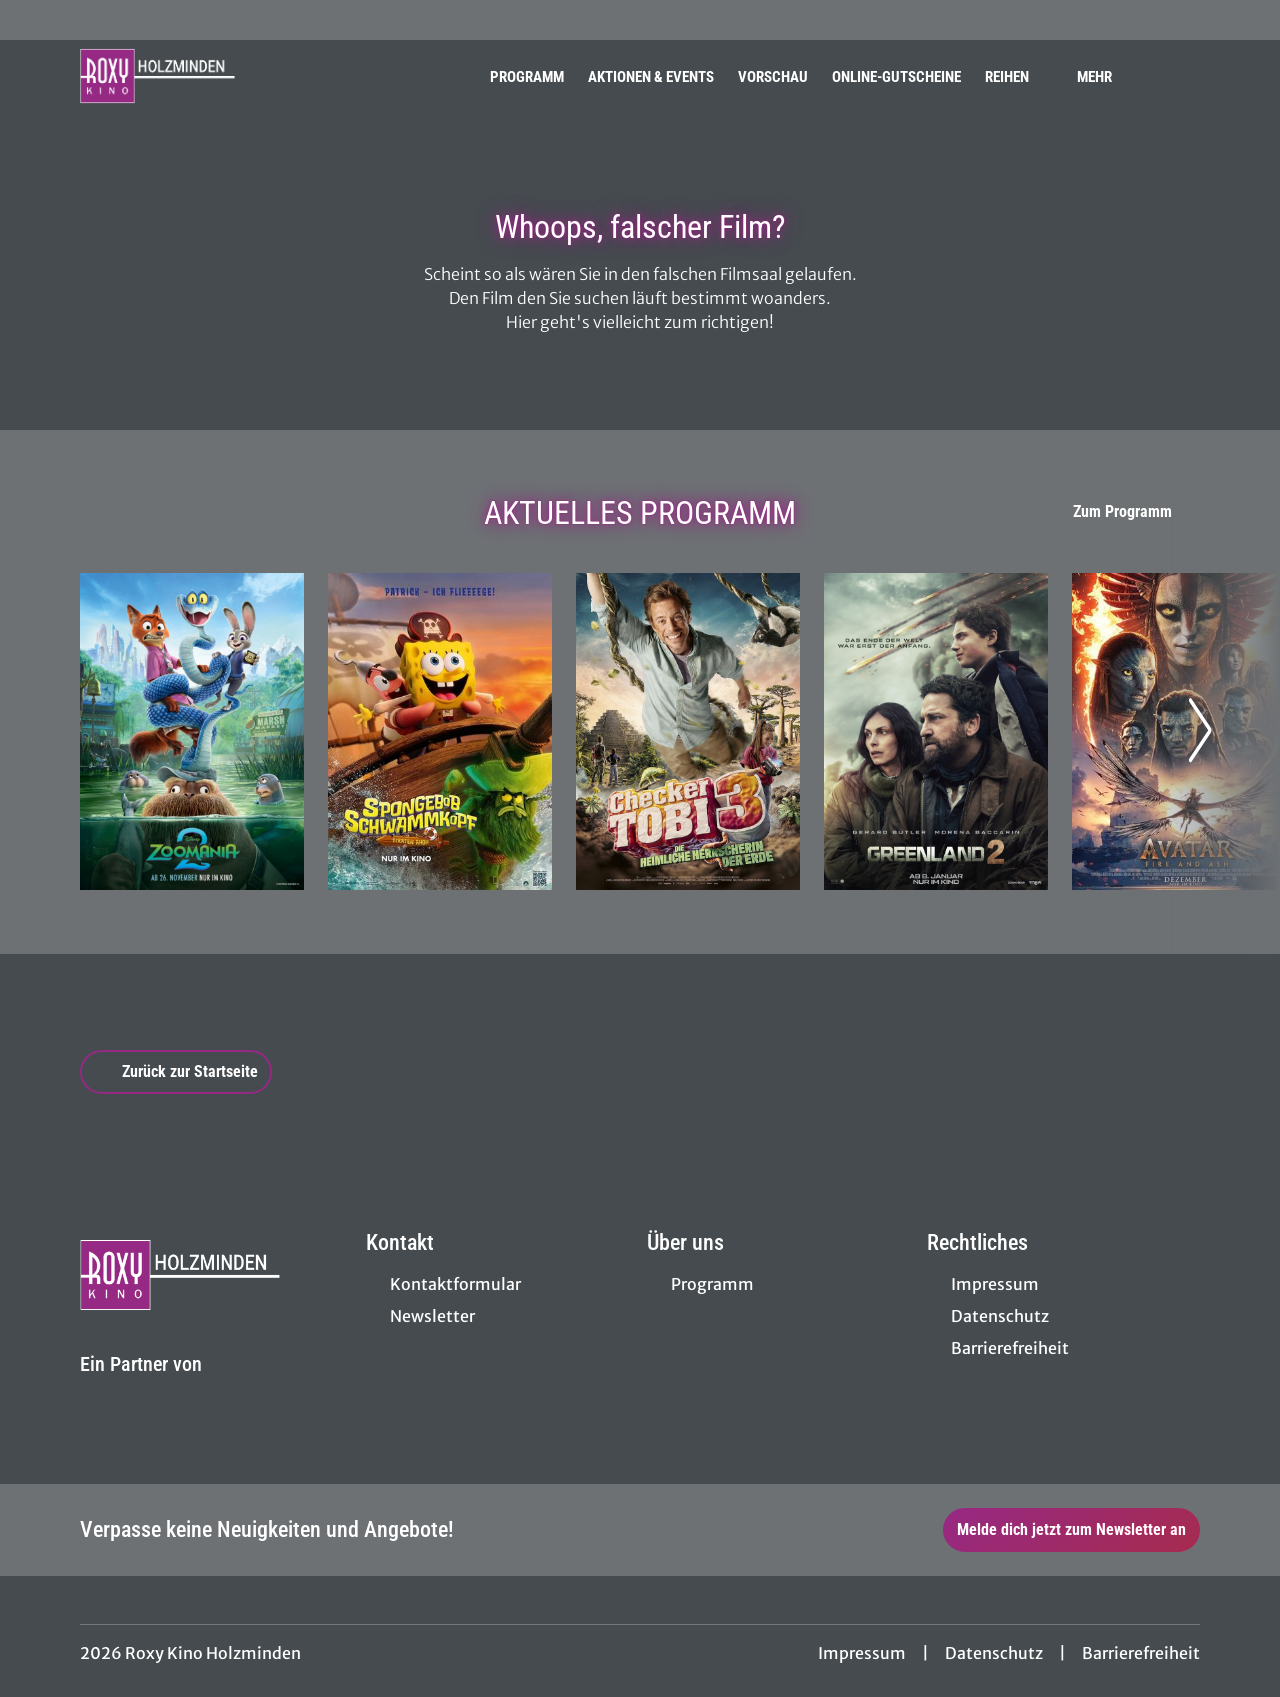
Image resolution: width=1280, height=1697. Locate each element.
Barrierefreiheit (1141, 1653)
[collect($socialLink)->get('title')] (36, 20)
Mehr (1106, 77)
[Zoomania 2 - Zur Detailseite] (192, 731)
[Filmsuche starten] (1180, 76)
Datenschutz (994, 1653)
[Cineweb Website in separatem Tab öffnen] (141, 1388)
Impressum (862, 1653)
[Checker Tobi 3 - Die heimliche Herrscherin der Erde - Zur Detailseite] (688, 731)
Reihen (1019, 77)
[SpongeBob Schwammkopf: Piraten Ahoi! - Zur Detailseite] (440, 731)
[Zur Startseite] (220, 76)
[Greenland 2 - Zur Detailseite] (936, 731)
